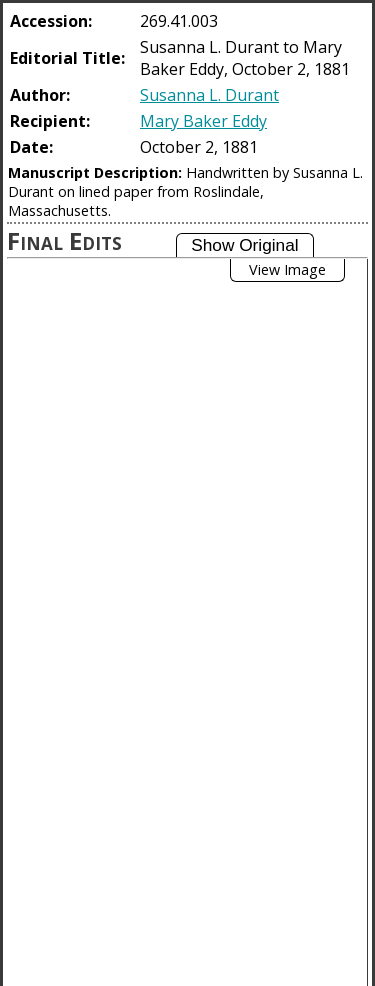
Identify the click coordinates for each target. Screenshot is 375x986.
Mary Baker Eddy (203, 121)
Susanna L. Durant (209, 95)
